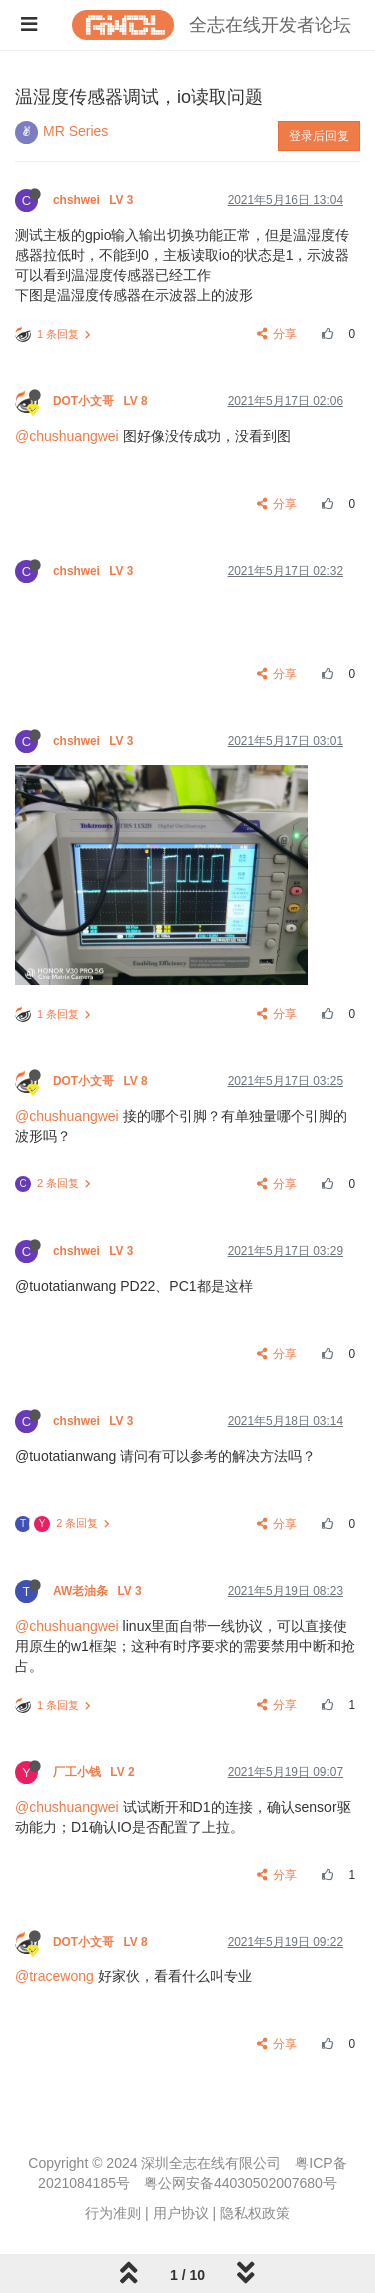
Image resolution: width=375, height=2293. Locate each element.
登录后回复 (319, 136)
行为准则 (113, 2213)
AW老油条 (99, 1591)
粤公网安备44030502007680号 (240, 2183)
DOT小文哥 (102, 401)
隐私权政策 (255, 2213)
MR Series (75, 131)
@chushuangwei (67, 436)
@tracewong (54, 1976)
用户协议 (181, 2213)
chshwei (95, 200)
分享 (277, 334)
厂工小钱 (95, 1772)
